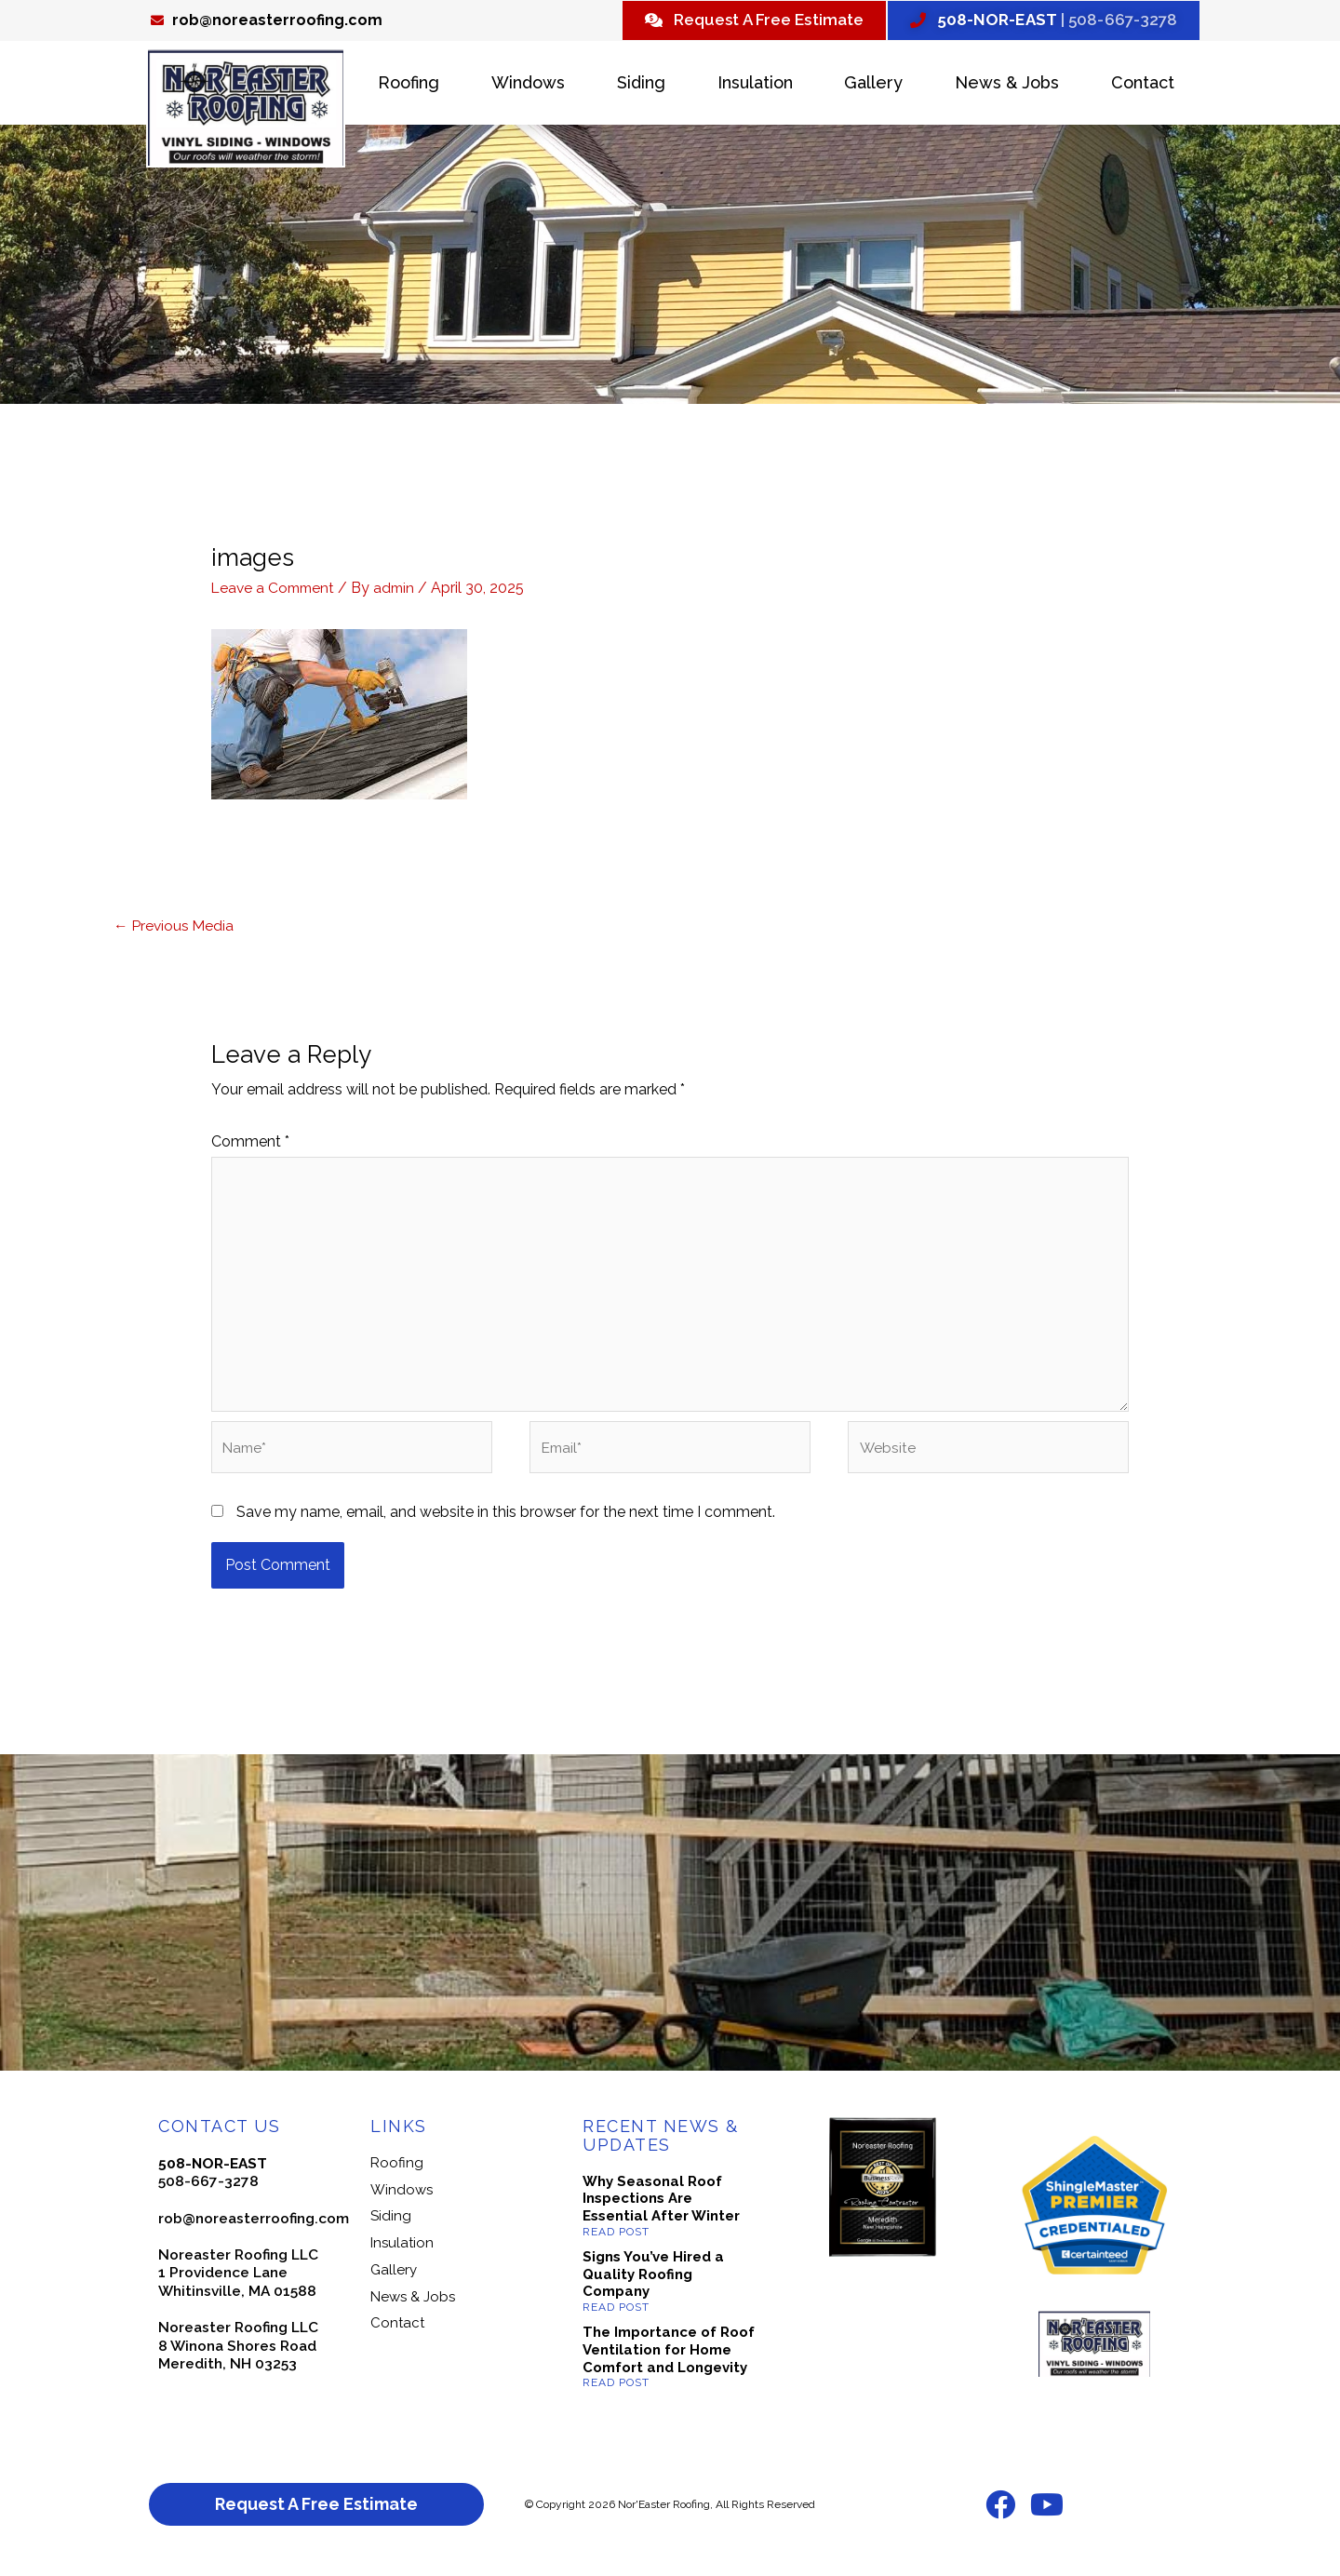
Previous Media (175, 927)
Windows (528, 85)
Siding (641, 85)
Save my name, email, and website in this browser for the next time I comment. (505, 1525)
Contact (1142, 85)
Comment (250, 1145)
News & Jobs (1007, 85)
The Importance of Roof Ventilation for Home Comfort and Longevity (669, 2362)
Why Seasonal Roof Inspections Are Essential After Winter (661, 2211)
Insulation (755, 85)
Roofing (408, 85)
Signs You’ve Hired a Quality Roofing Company (653, 2287)
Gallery (873, 85)
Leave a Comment (275, 590)
